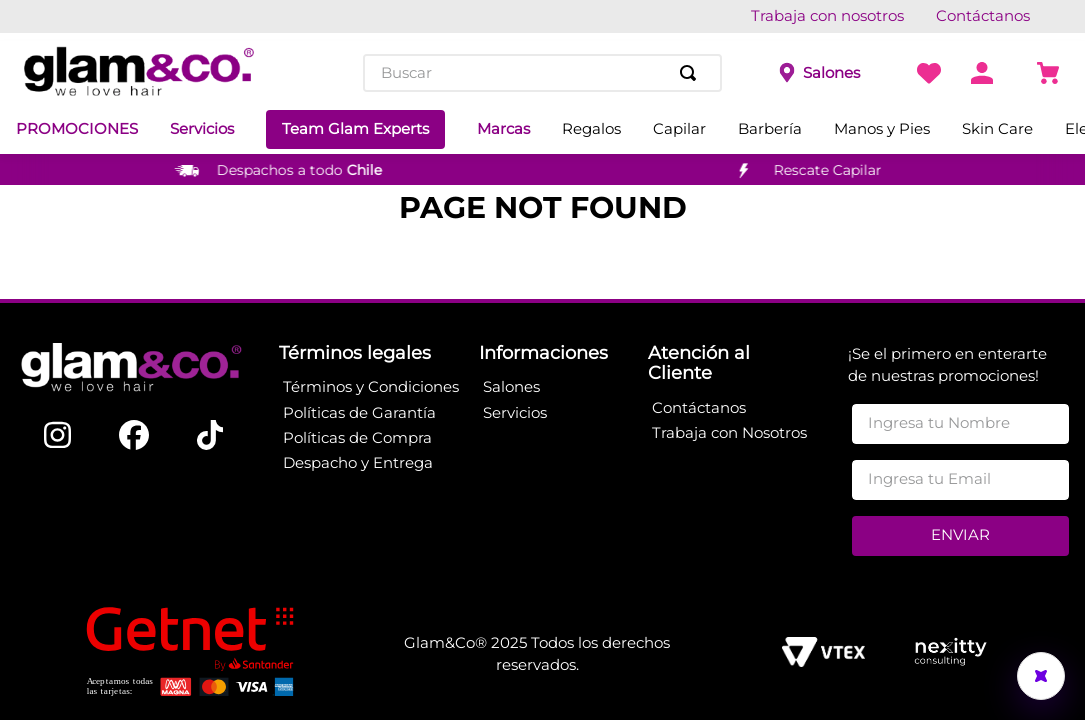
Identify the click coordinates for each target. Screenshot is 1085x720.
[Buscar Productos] (692, 73)
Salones (831, 73)
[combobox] (542, 73)
